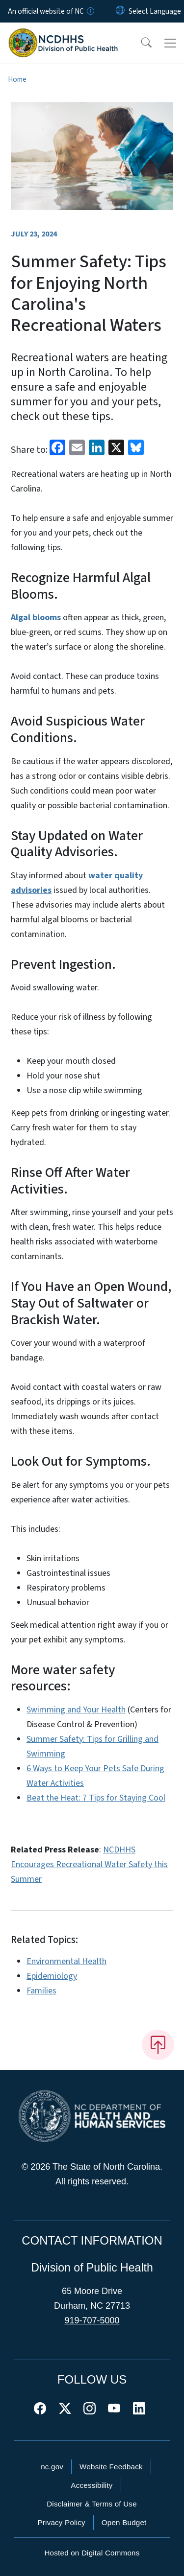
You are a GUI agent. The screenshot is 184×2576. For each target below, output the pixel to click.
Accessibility (91, 2485)
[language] (155, 11)
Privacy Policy (61, 2522)
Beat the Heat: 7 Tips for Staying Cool (95, 1798)
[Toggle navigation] (170, 43)
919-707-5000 (91, 2320)
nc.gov (52, 2466)
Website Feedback (111, 2466)
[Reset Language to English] (120, 11)
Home (17, 79)
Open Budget (124, 2522)
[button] (140, 43)
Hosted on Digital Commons (91, 2553)
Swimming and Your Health (76, 1710)
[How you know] (89, 11)
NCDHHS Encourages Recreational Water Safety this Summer (89, 1864)
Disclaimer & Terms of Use (92, 2504)
